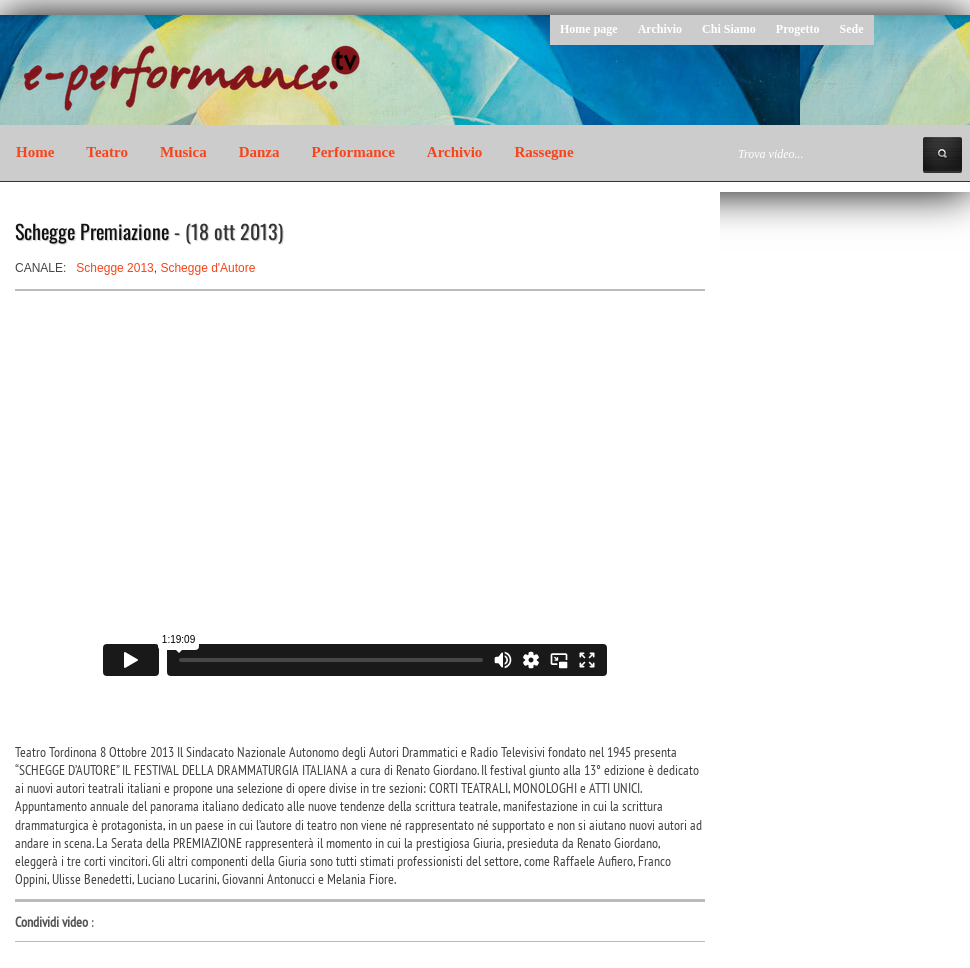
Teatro (107, 152)
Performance (353, 152)
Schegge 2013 (114, 268)
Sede (852, 29)
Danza (259, 152)
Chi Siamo (729, 29)
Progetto (798, 29)
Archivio (660, 29)
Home (35, 152)
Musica (183, 152)
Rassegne (543, 152)
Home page (589, 29)
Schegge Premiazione (92, 231)
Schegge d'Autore (207, 268)
